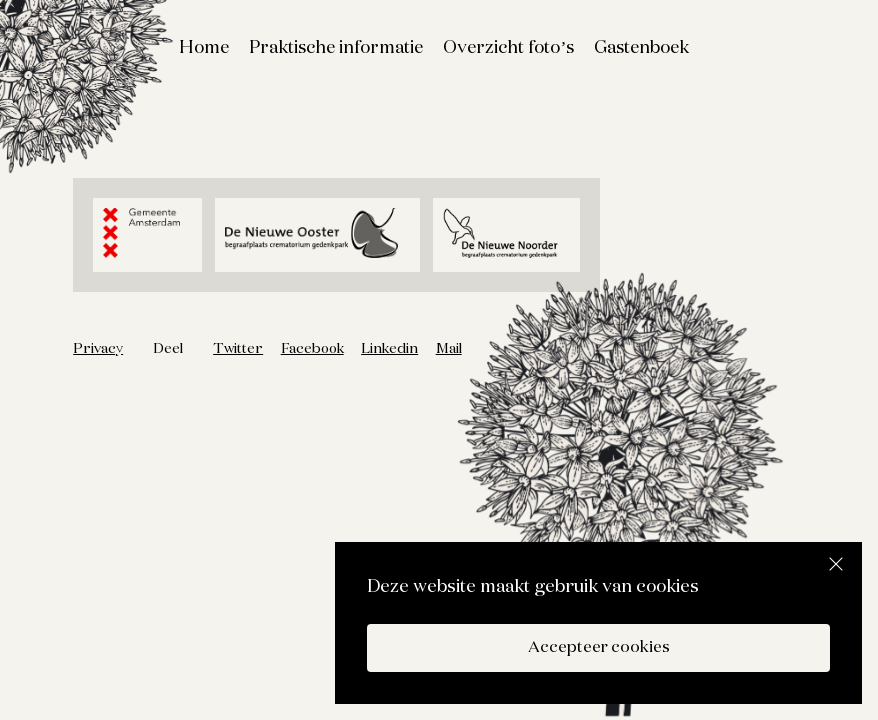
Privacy (98, 349)
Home (204, 48)
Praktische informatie (336, 48)
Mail (449, 349)
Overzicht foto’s (508, 48)
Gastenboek (641, 48)
